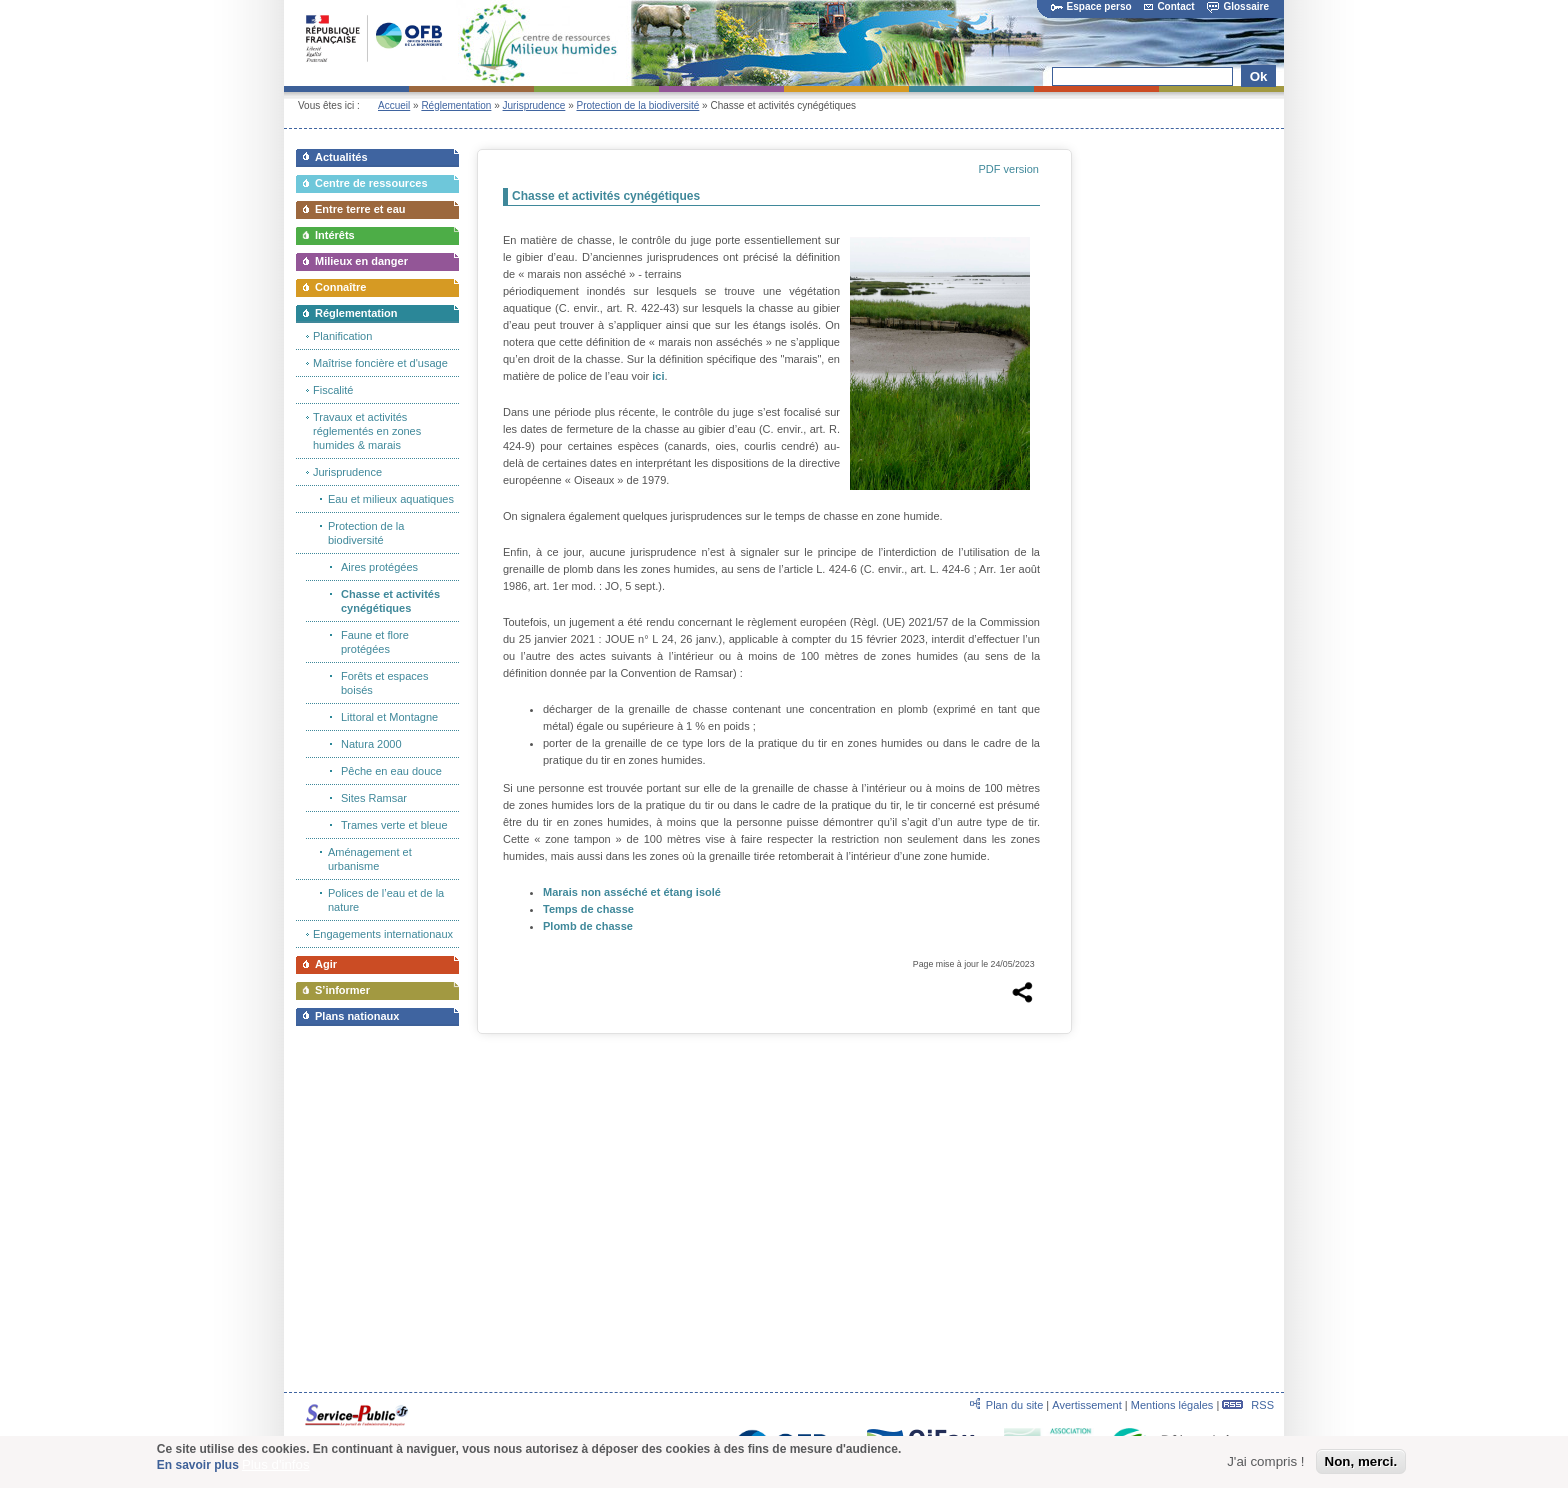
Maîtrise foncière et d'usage (380, 363)
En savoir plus (198, 1466)
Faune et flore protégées (375, 642)
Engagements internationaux (383, 934)
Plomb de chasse (588, 926)
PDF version (1008, 169)
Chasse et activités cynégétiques (390, 601)
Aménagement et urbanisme (370, 859)
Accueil (394, 105)
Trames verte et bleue (394, 825)
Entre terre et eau (360, 209)
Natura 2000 (371, 744)
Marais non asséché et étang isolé (632, 892)
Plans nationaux (357, 1016)
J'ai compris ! (1265, 1462)
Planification (342, 336)
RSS (1248, 1405)
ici (658, 376)
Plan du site (1014, 1405)
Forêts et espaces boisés (384, 683)
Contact (1169, 6)
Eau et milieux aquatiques (391, 499)
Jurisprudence (534, 105)
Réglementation (456, 105)
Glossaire (1238, 6)
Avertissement (1087, 1405)
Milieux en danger (361, 261)
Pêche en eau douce (391, 771)
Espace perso (1091, 6)
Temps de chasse (588, 909)
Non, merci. (1361, 1462)
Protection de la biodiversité (637, 105)
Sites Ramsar (374, 798)
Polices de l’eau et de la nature (386, 900)
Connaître (340, 287)
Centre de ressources (371, 183)
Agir (326, 964)
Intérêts (335, 235)
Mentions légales (1172, 1405)
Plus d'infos (276, 1465)
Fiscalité (333, 390)
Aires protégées (379, 567)
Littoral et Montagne (389, 717)
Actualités (341, 157)
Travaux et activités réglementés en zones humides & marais (367, 431)
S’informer (342, 990)
